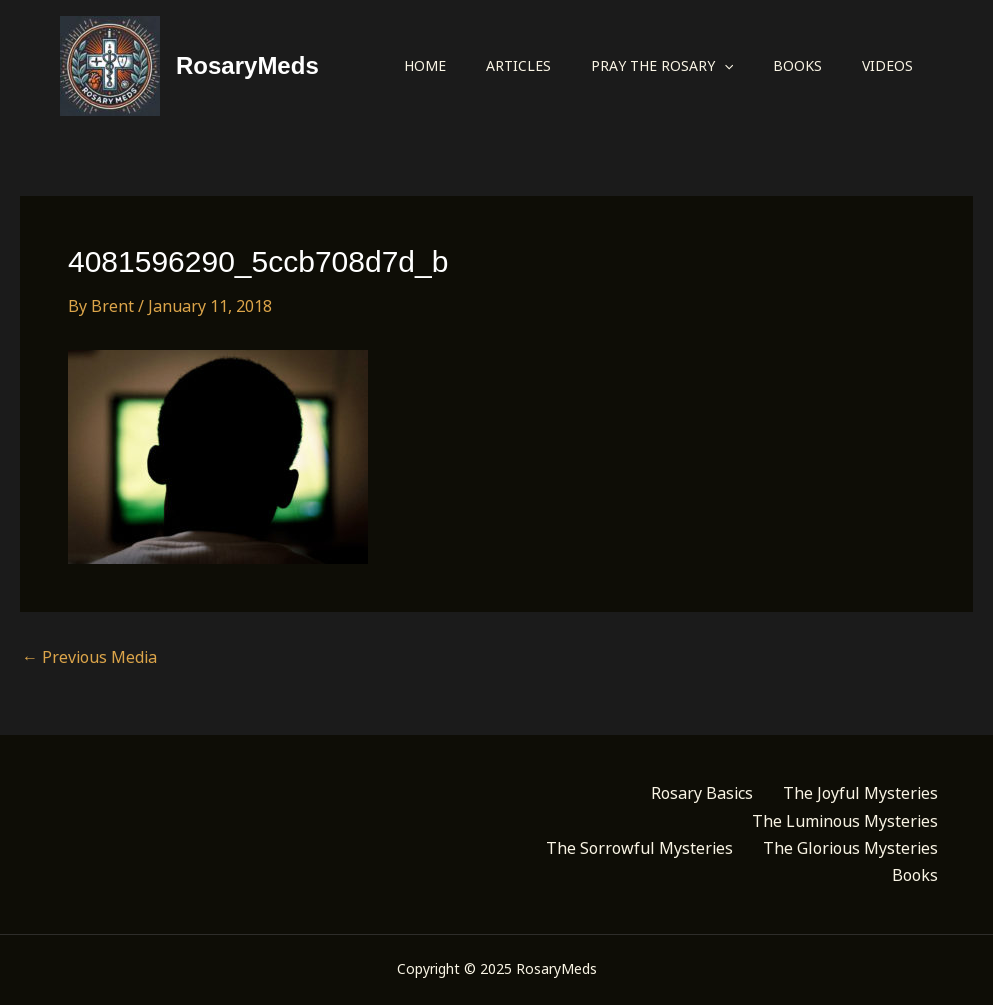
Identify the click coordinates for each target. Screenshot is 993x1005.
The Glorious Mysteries (850, 848)
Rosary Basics (702, 793)
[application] (724, 66)
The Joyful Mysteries (860, 793)
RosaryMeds (247, 65)
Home (425, 65)
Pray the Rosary (662, 66)
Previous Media (89, 657)
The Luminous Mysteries (845, 821)
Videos (887, 65)
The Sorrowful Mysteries (639, 848)
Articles (518, 65)
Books (797, 65)
